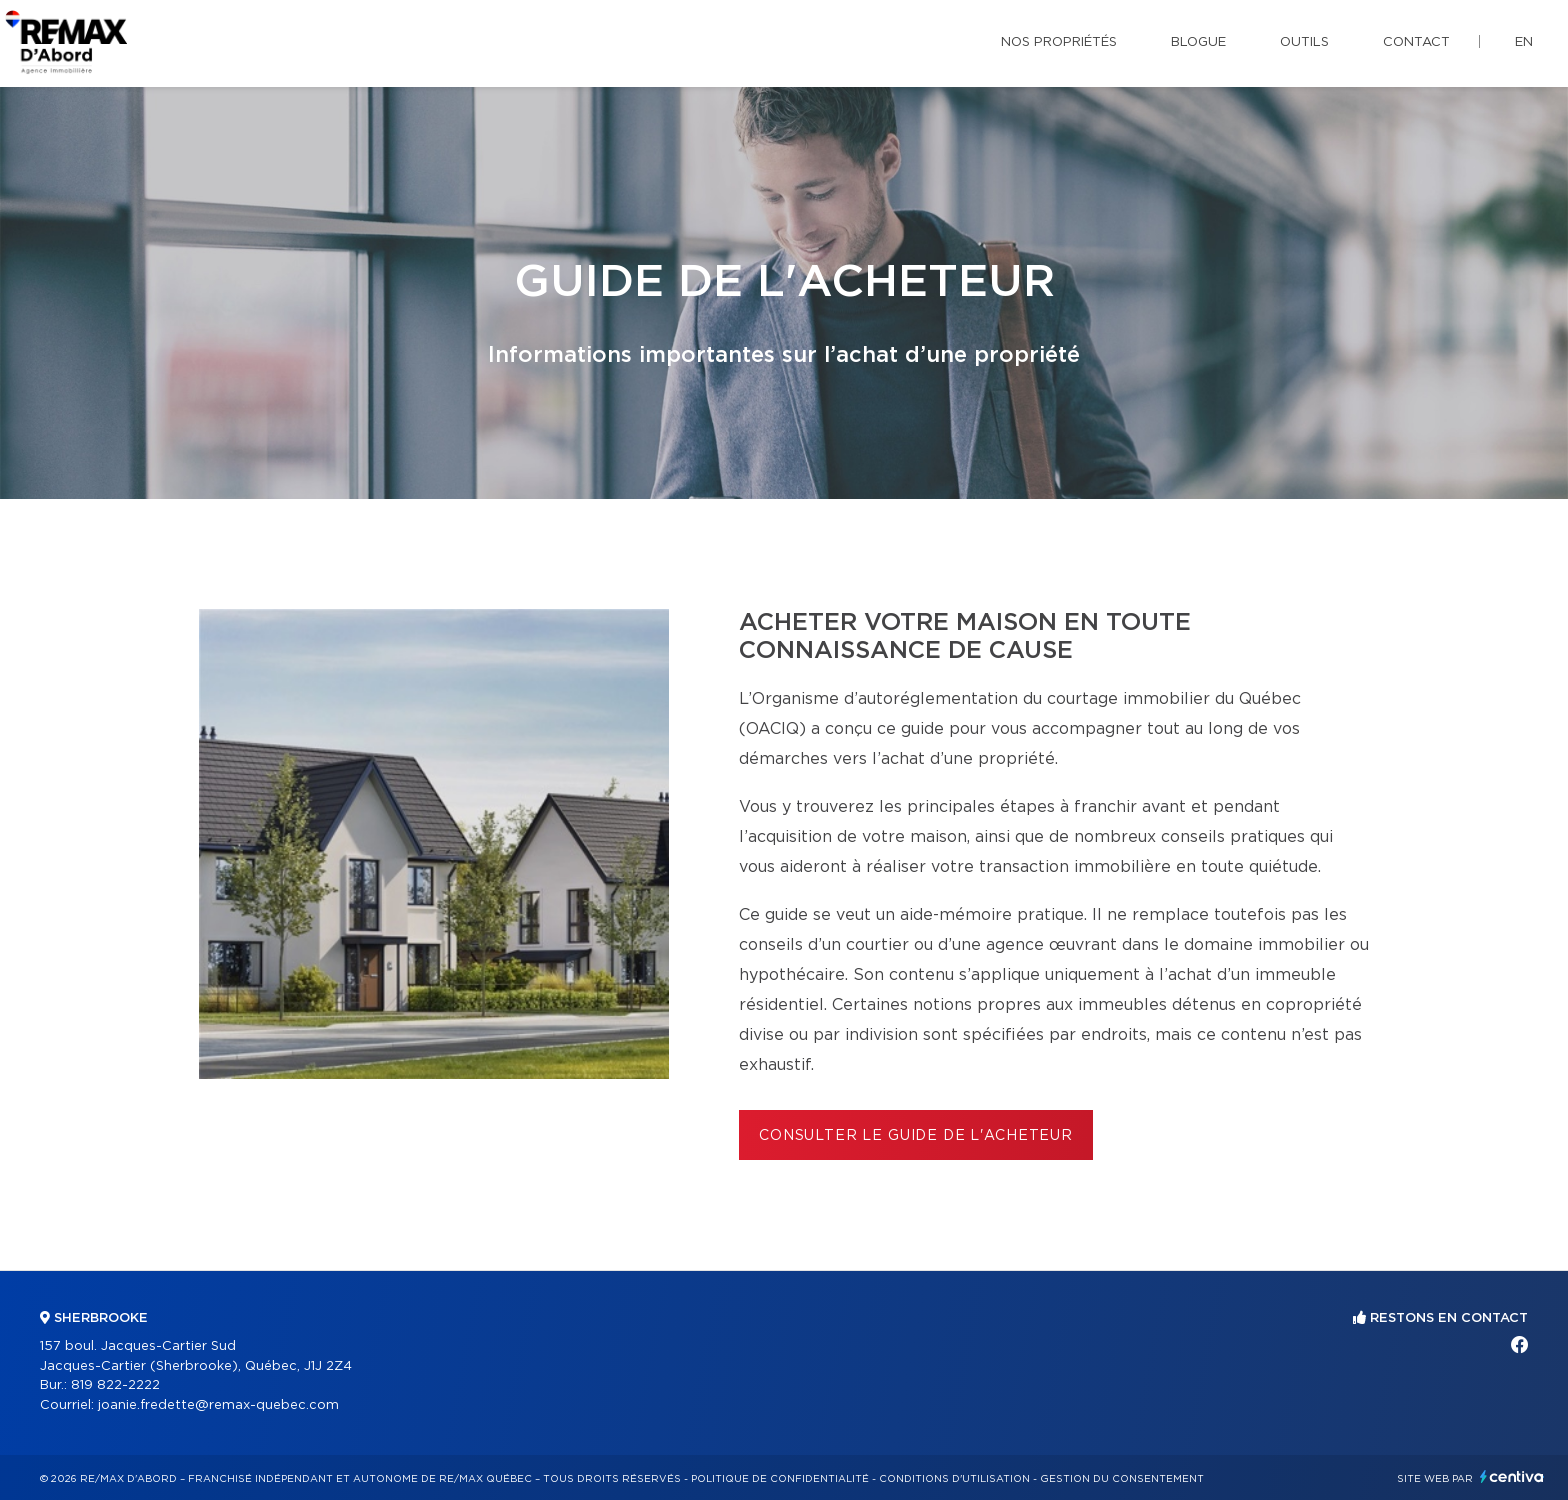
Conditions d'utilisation (954, 1479)
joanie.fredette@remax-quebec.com (218, 1405)
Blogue (1198, 42)
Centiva (1512, 1476)
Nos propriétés (1059, 42)
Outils (1304, 42)
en (1524, 42)
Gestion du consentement (1122, 1479)
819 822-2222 (115, 1385)
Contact (1416, 42)
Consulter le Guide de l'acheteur (916, 1136)
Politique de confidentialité (780, 1479)
